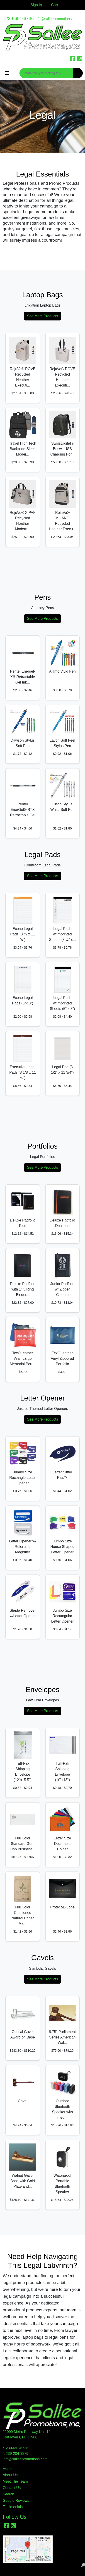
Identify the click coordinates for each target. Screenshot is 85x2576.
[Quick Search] (46, 73)
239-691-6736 (19, 18)
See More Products (42, 316)
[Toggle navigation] (7, 73)
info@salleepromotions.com (57, 19)
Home (7, 2469)
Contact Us (12, 2488)
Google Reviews (16, 2500)
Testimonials (13, 2507)
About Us (10, 2475)
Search (8, 2494)
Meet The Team (15, 2481)
